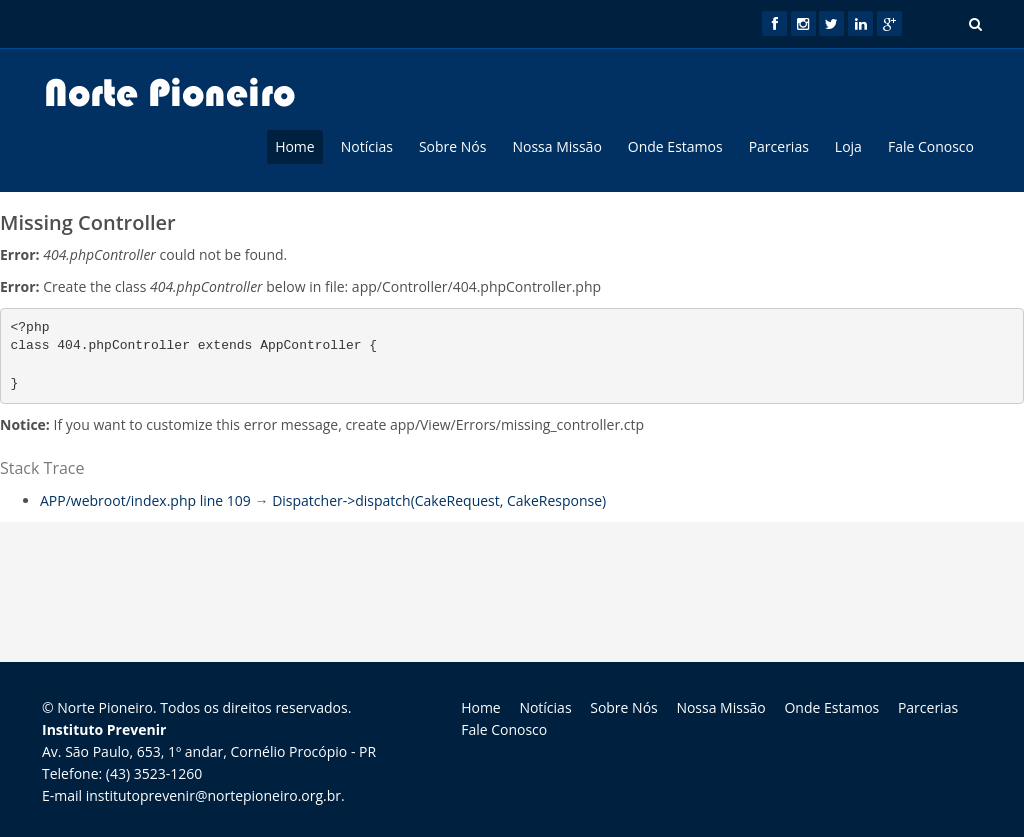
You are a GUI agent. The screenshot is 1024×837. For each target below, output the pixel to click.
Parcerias (779, 146)
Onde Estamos (675, 146)
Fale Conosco (931, 146)
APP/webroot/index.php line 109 (145, 500)
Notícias (367, 146)
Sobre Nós (453, 146)
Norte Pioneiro (105, 707)
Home (295, 146)
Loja (848, 146)
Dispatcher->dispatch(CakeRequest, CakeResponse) (439, 500)
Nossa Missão (556, 146)
